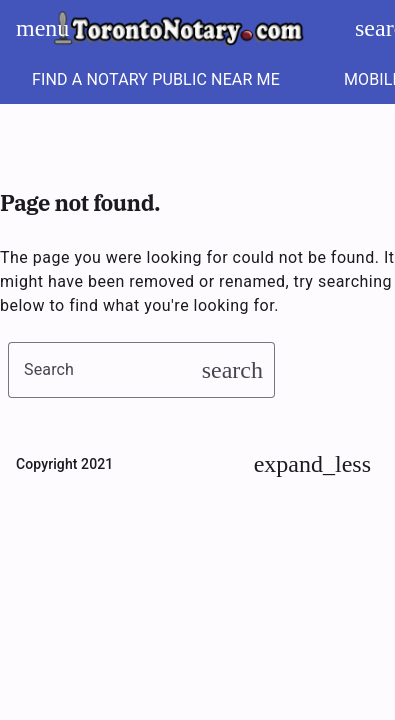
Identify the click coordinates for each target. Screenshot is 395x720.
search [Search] (373, 28)
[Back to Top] (312, 464)
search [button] (232, 370)
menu (34, 28)
